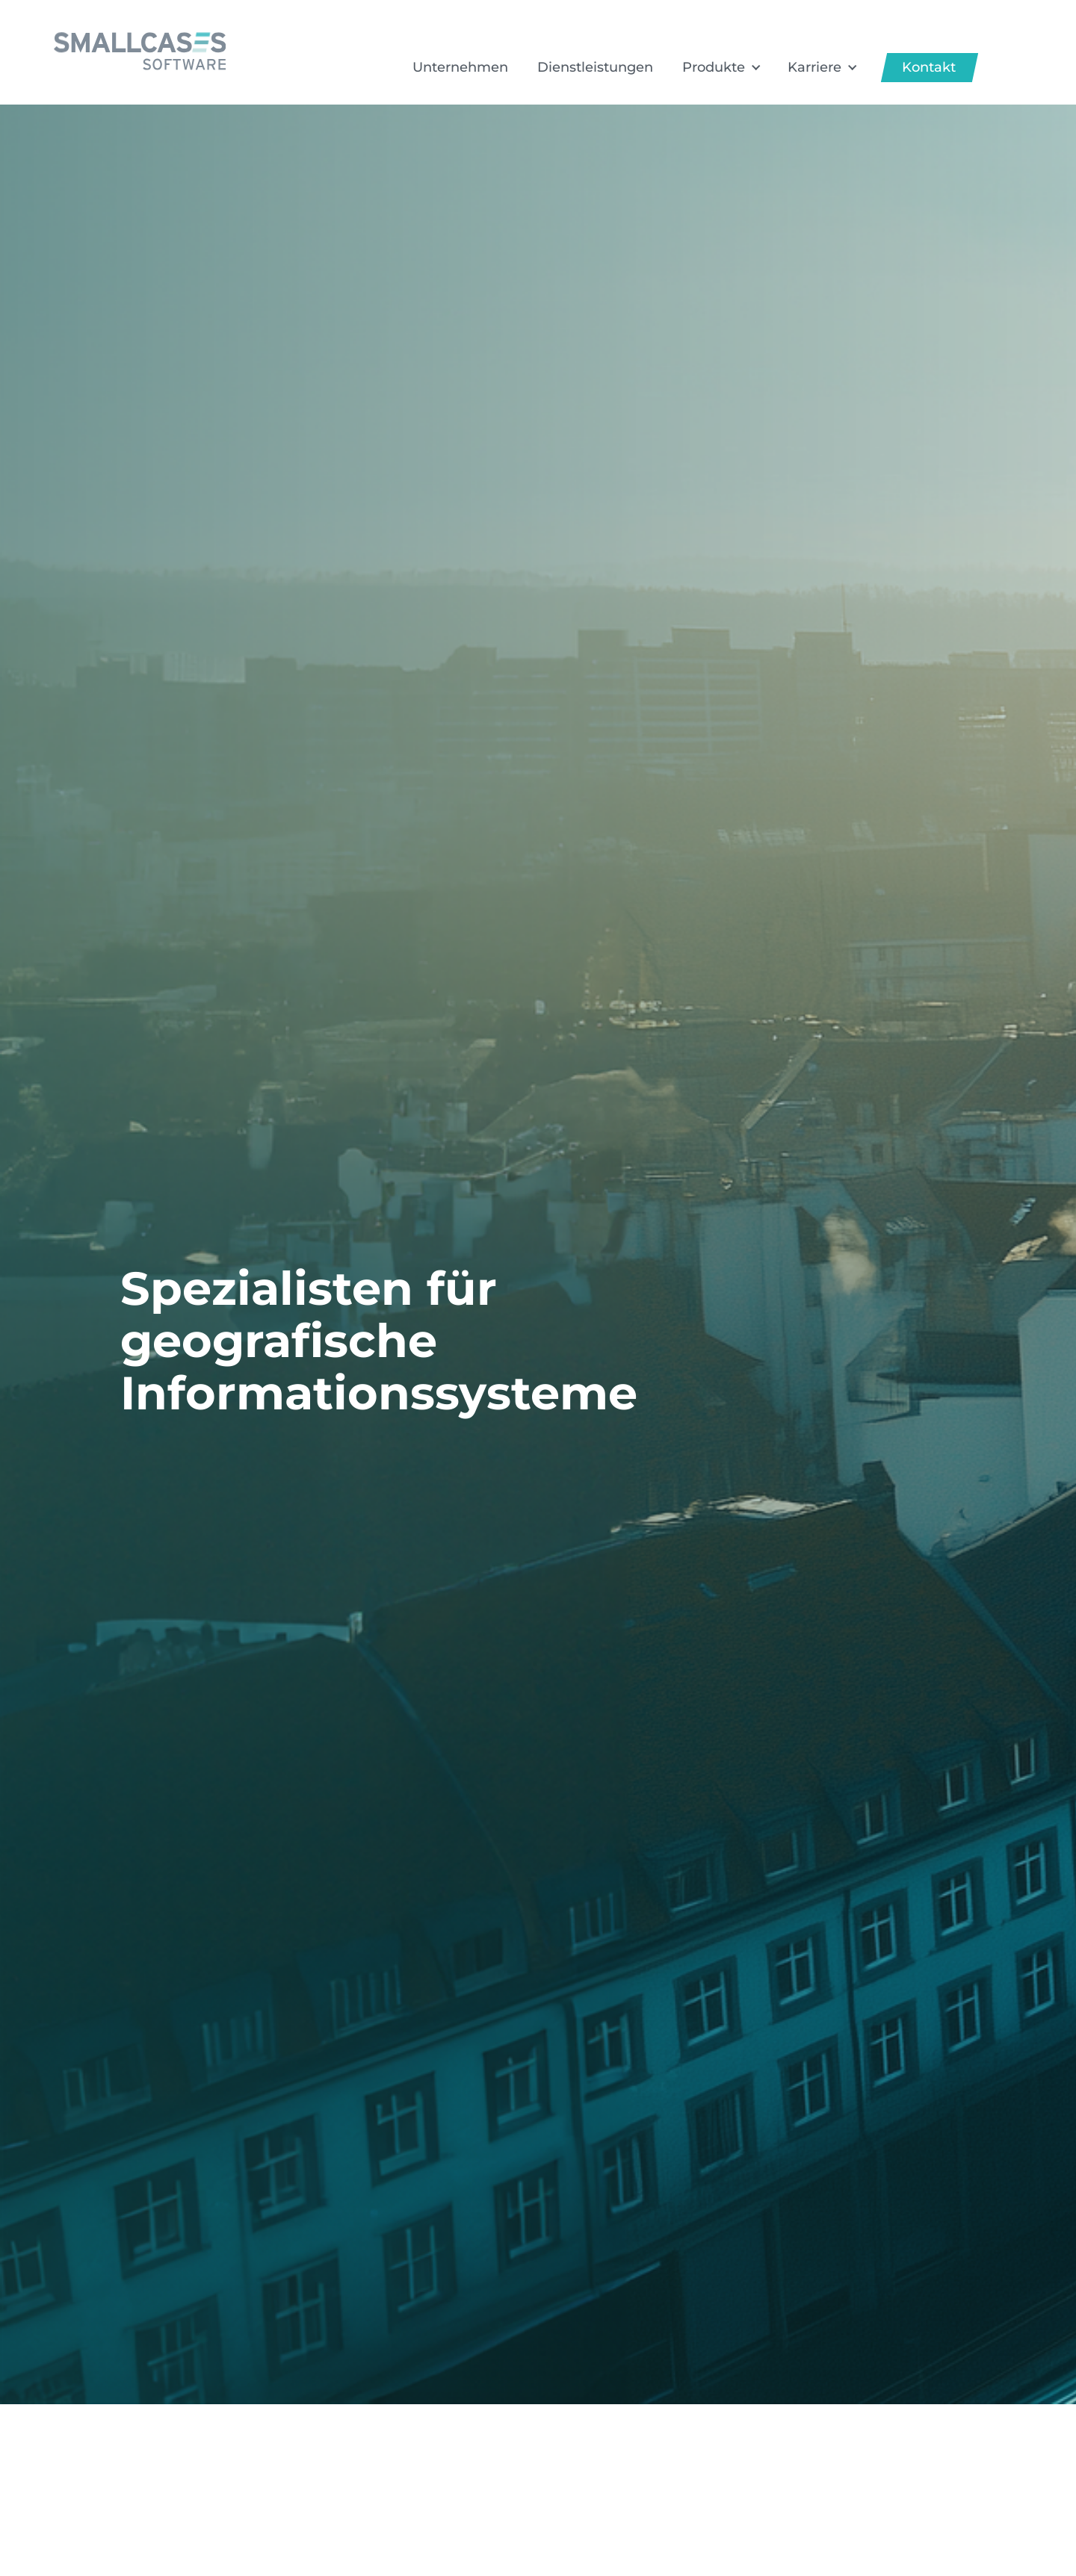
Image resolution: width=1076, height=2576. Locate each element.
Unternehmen (460, 67)
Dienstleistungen (595, 67)
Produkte (713, 67)
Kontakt (929, 67)
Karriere (814, 67)
